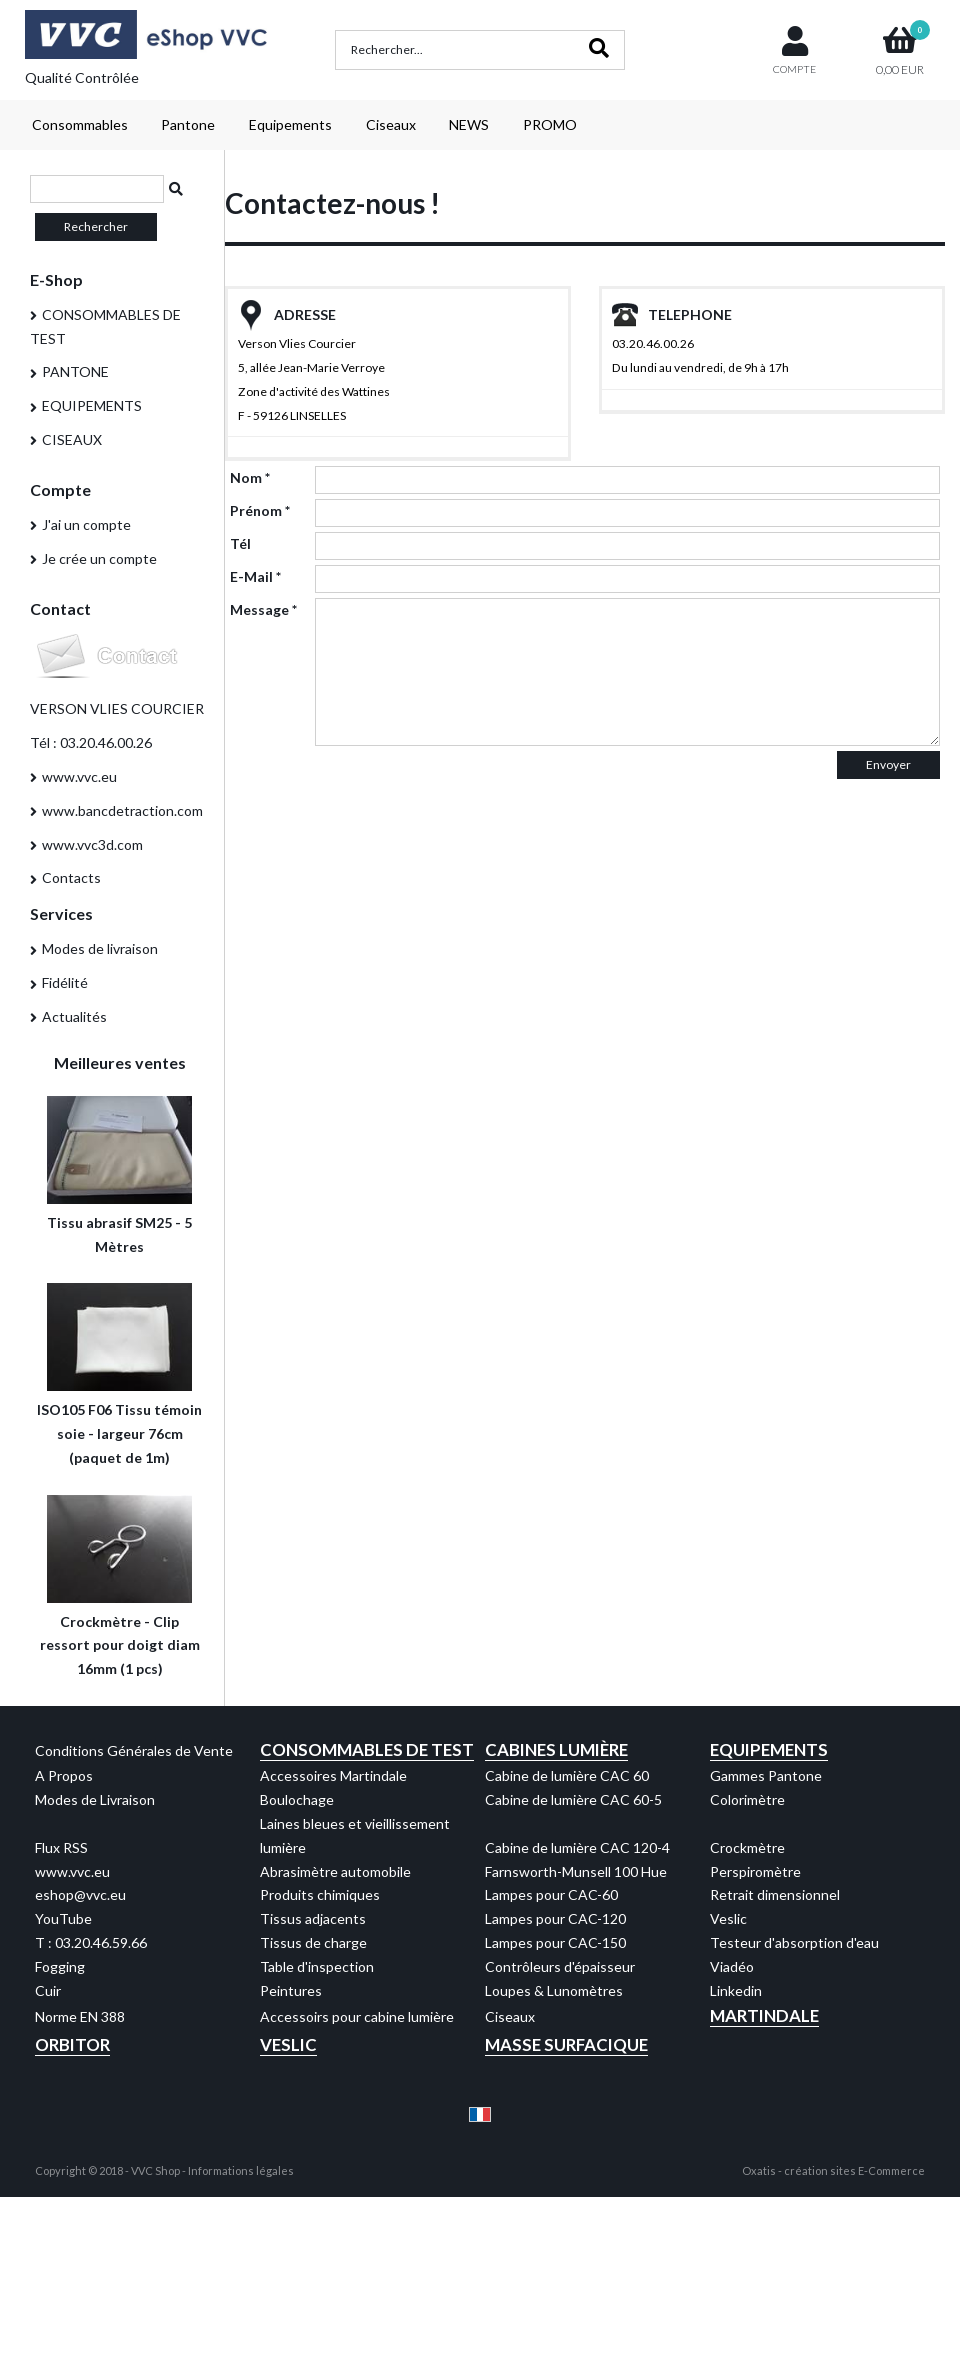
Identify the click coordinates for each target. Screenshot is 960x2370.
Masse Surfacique (566, 2044)
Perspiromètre (755, 1871)
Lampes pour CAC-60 (551, 1894)
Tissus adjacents (313, 1918)
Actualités (74, 1016)
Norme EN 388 (80, 2016)
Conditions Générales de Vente (134, 1750)
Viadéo (732, 1966)
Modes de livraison (100, 948)
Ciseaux (391, 124)
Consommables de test (367, 1749)
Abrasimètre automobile (335, 1871)
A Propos (64, 1775)
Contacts (71, 877)
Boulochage (297, 1799)
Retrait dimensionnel (775, 1894)
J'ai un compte (86, 524)
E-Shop (56, 279)
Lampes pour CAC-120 (555, 1918)
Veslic (728, 1918)
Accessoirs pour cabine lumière (357, 2016)
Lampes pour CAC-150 (555, 1942)
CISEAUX (72, 439)
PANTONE (75, 371)
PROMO (550, 124)
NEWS (469, 124)
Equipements (290, 124)
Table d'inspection (317, 1966)
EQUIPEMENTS (92, 405)
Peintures (291, 1990)
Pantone (188, 124)
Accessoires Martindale (333, 1775)
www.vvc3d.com (92, 844)
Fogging (60, 1966)
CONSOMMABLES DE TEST (105, 326)
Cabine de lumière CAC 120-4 (577, 1847)
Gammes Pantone (766, 1775)
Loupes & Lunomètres (554, 1990)
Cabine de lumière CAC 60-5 (573, 1799)
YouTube (63, 1918)
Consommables (80, 124)
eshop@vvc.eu (80, 1894)
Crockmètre (747, 1847)
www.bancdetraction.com (122, 810)
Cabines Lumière (556, 1749)
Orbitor (72, 2044)
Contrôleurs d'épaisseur (560, 1966)
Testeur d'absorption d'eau (794, 1942)
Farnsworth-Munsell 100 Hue (576, 1871)
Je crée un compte (99, 558)
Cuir (48, 1990)
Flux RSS (61, 1847)
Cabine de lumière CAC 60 (567, 1775)
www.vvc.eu (79, 776)
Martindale (764, 2015)
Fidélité (65, 982)
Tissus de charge (313, 1942)
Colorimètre (747, 1799)
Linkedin (736, 1990)
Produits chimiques (320, 1894)
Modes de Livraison (95, 1799)
